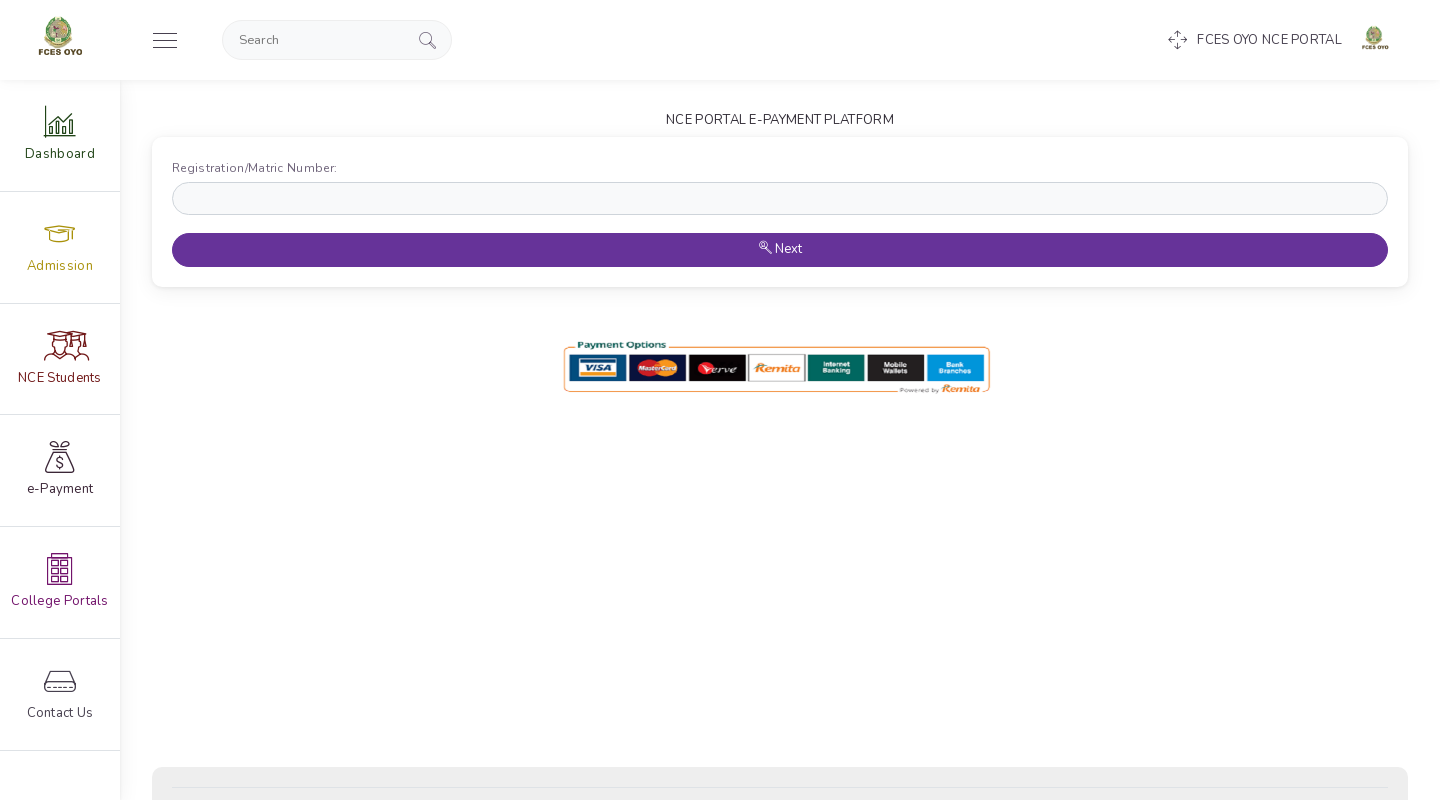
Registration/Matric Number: (259, 168)
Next (780, 249)
